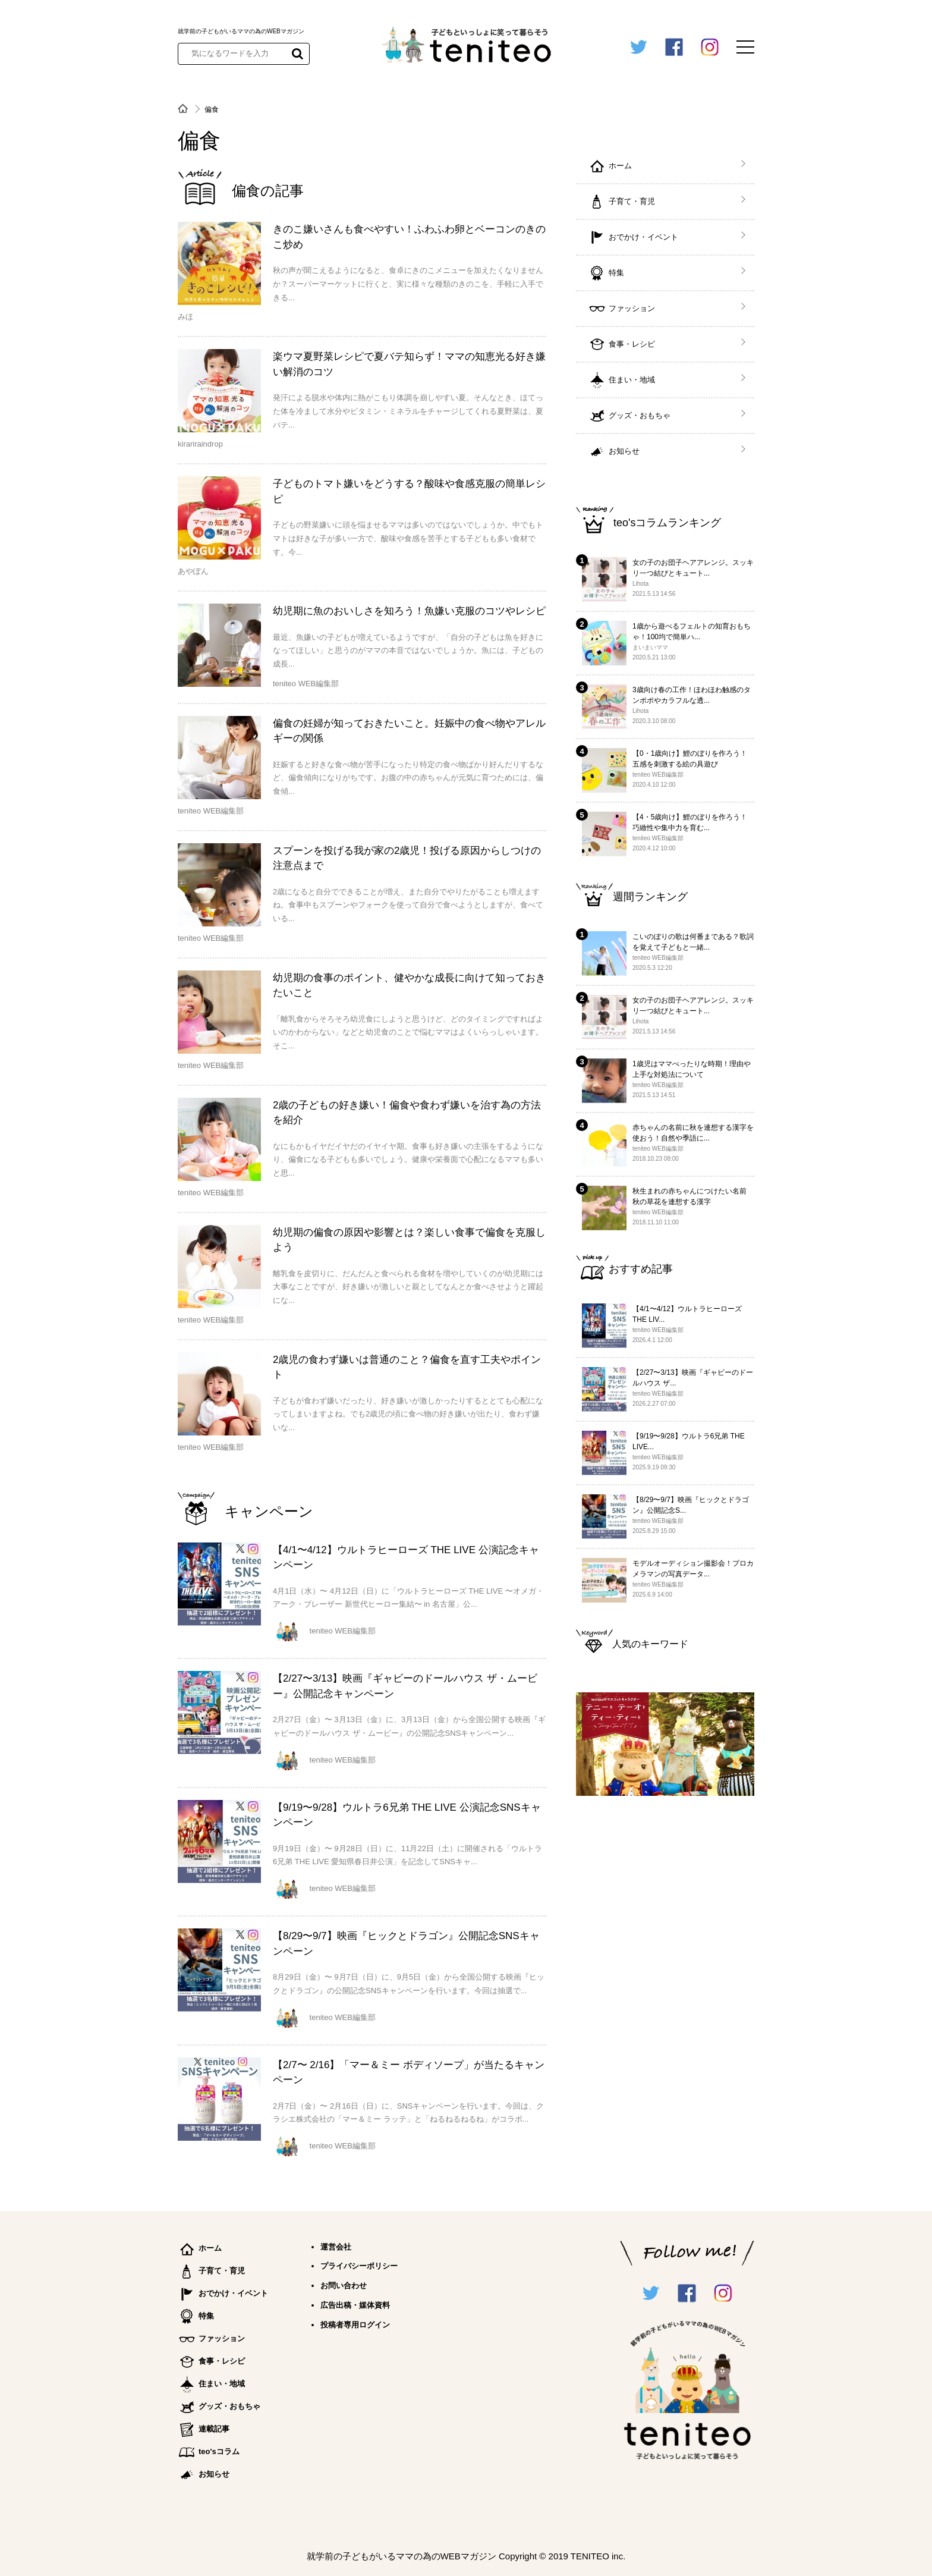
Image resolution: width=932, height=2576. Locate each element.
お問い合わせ (343, 2285)
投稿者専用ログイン (355, 2324)
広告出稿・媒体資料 (355, 2305)
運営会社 (335, 2246)
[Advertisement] (665, 1998)
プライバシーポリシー (359, 2265)
